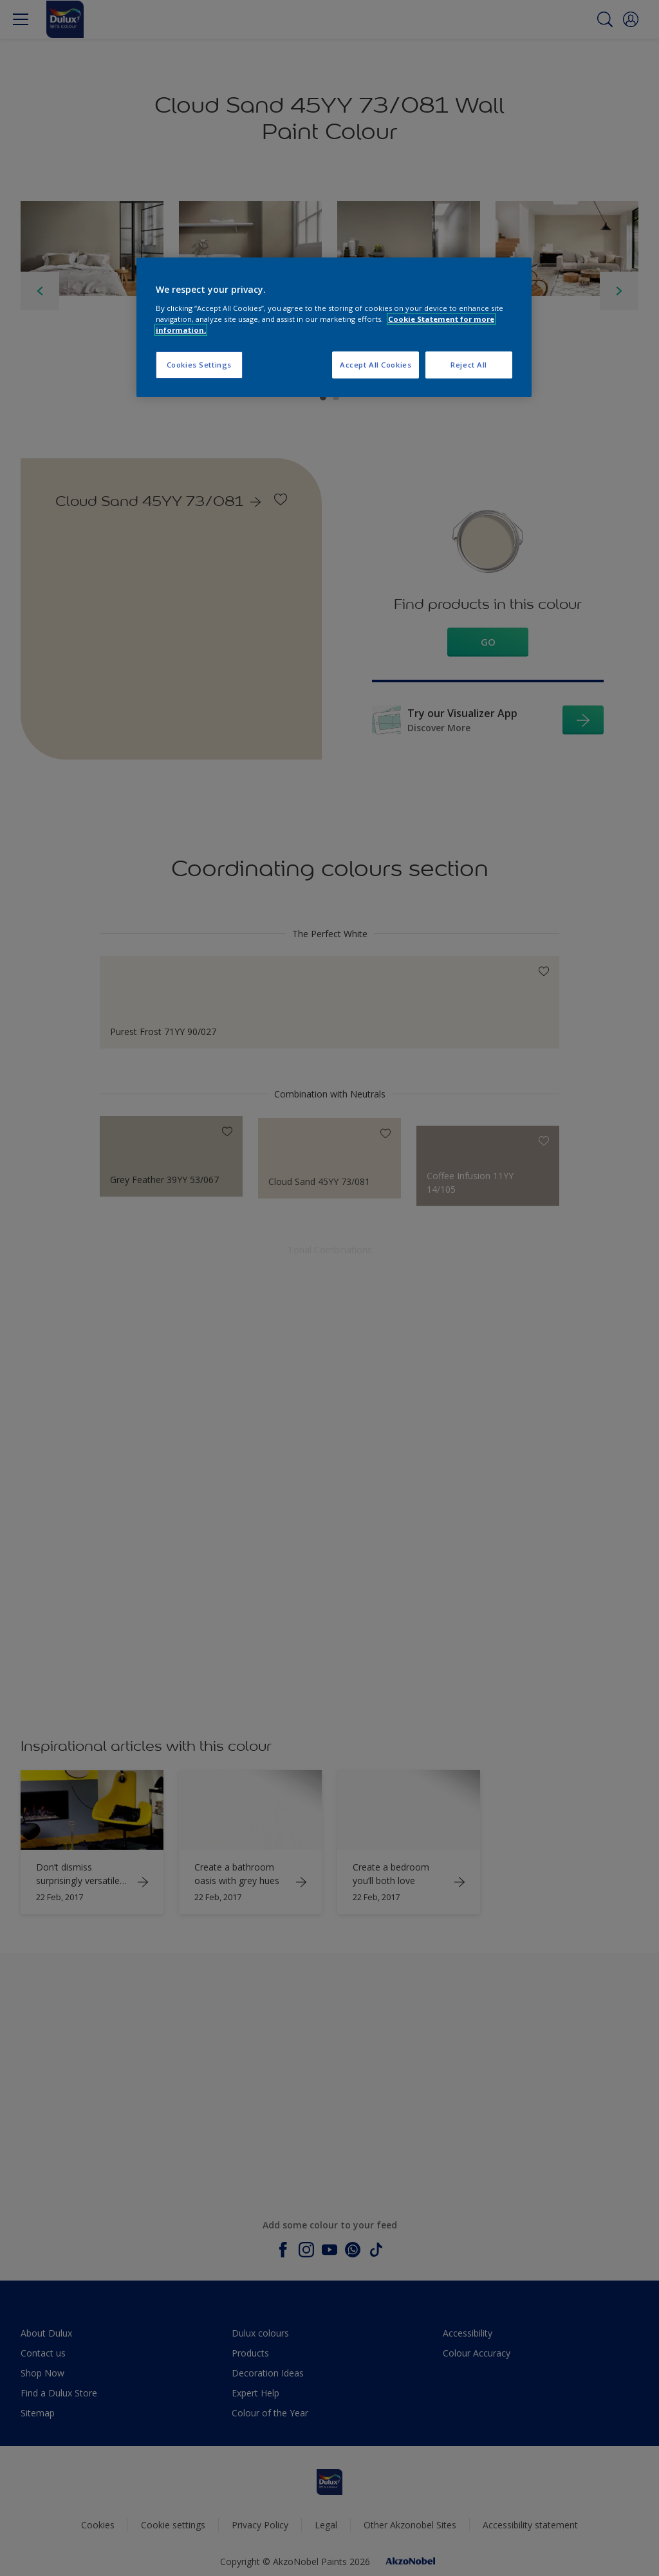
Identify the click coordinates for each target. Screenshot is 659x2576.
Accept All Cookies (375, 364)
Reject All (468, 364)
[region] (334, 327)
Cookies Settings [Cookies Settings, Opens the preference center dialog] (199, 364)
